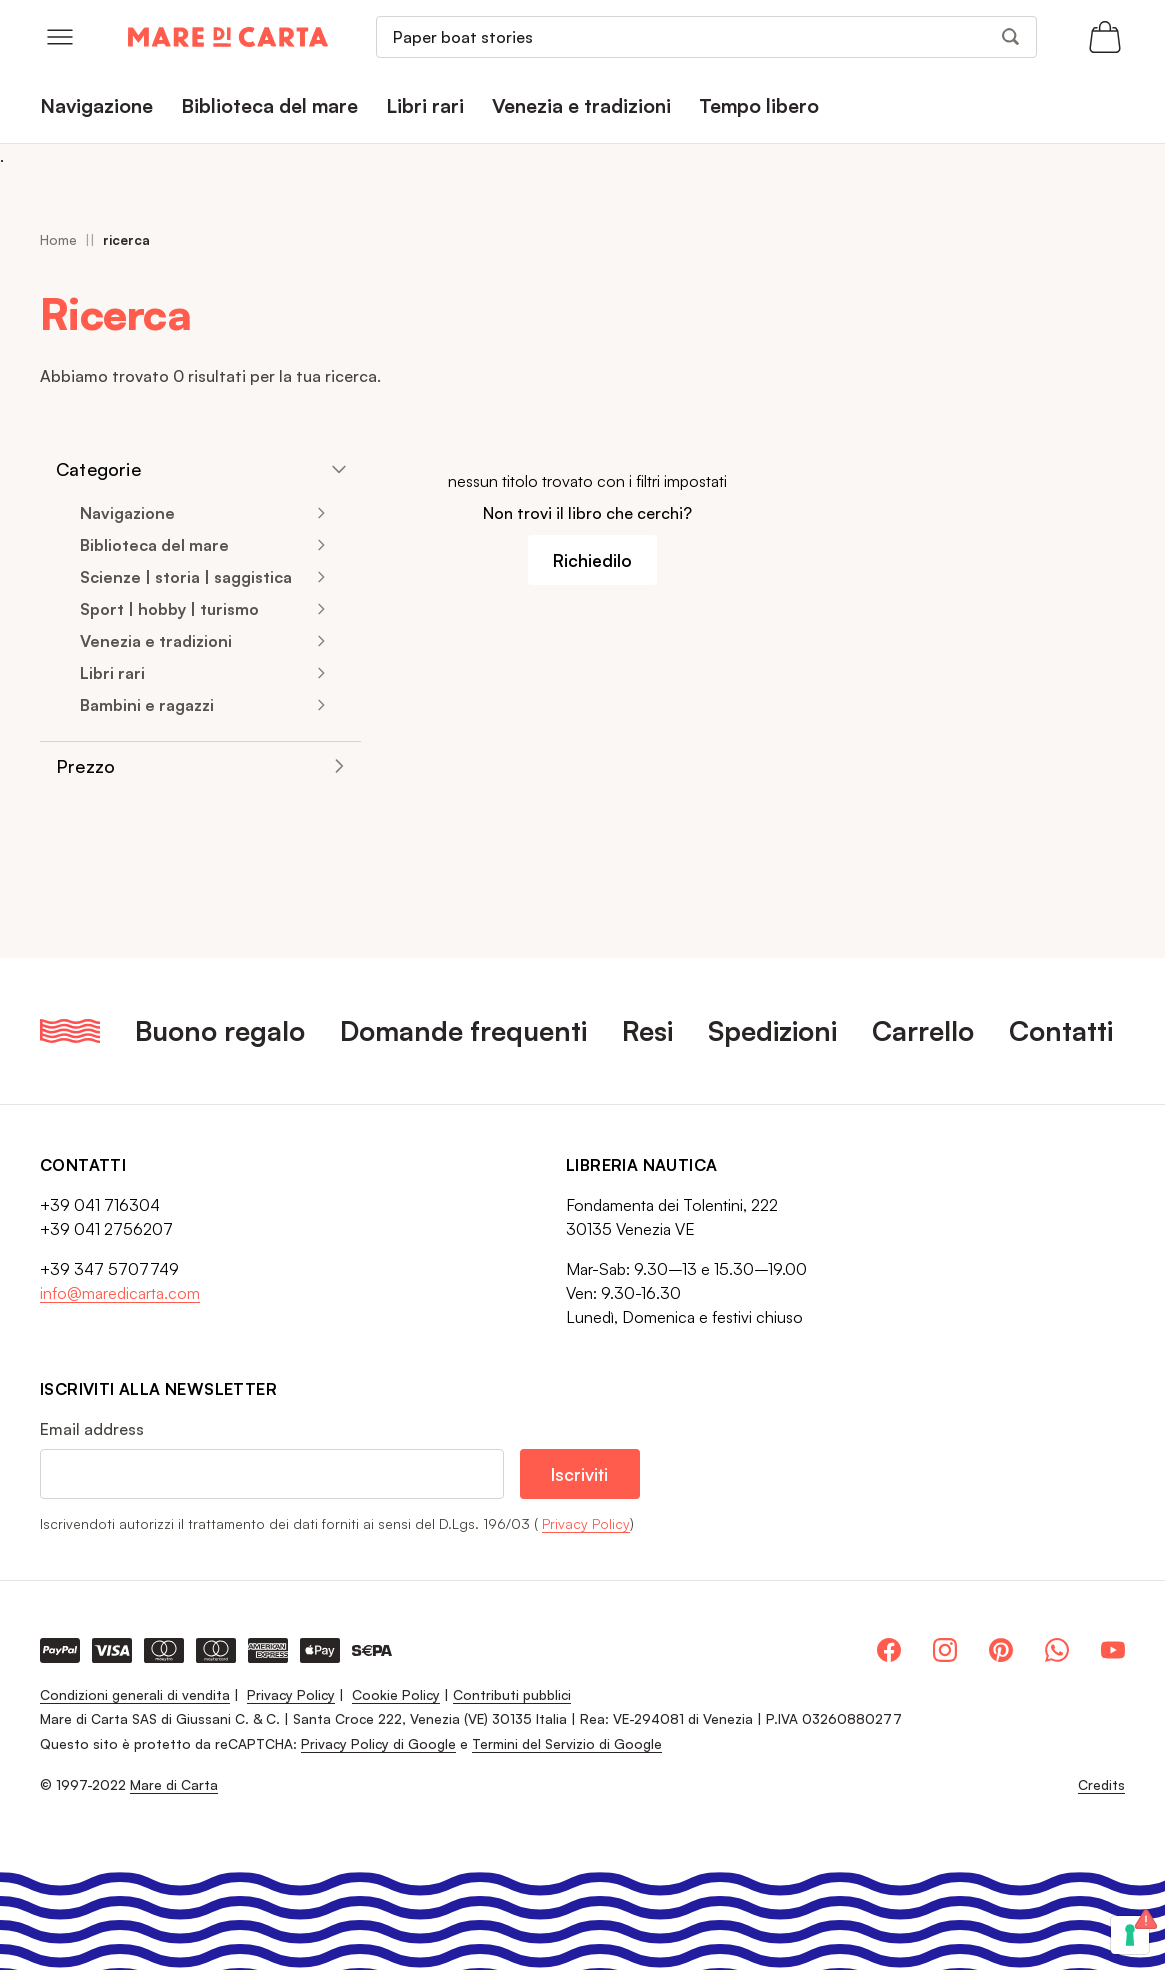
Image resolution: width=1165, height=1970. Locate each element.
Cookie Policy (396, 1694)
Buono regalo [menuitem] (220, 1030)
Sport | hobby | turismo (169, 609)
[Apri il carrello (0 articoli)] (1105, 37)
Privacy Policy (586, 1523)
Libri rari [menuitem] (425, 105)
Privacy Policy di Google (378, 1743)
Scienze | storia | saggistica (186, 577)
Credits (1101, 1785)
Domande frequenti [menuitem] (463, 1030)
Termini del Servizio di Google (567, 1743)
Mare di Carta (174, 1784)
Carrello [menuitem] (923, 1030)
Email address (92, 1429)
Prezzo (85, 766)
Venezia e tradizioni (156, 641)
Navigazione (127, 513)
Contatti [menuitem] (1061, 1030)
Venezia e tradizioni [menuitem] (581, 105)
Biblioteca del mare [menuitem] (269, 105)
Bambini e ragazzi (147, 705)
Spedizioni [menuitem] (772, 1030)
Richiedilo (592, 560)
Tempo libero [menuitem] (759, 105)
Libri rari (112, 673)
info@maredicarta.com (120, 1293)
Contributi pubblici (512, 1694)
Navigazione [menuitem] (96, 105)
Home (58, 239)
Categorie (98, 469)
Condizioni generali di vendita (135, 1694)
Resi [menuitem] (647, 1030)
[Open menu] (60, 37)
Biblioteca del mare (154, 545)
